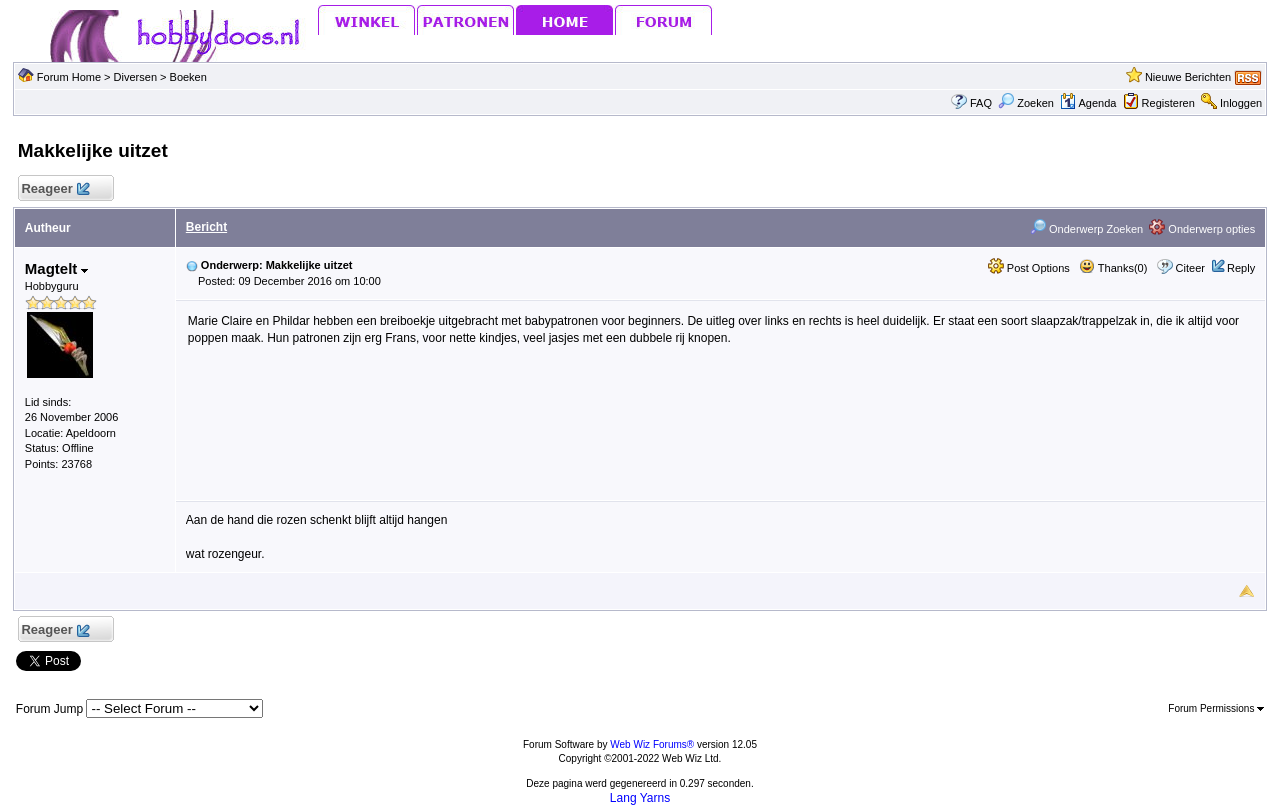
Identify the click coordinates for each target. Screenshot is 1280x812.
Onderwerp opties (1202, 229)
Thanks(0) (1113, 268)
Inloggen (1241, 103)
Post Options (1029, 268)
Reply (1241, 268)
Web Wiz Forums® (652, 744)
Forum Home (69, 77)
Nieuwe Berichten (1188, 77)
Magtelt (57, 268)
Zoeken (1026, 103)
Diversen (135, 77)
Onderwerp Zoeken (1086, 229)
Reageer (55, 189)
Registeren (1168, 103)
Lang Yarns (640, 798)
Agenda (1088, 103)
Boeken (188, 77)
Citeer (1190, 268)
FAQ (981, 103)
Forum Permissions (1216, 708)
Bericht (206, 227)
